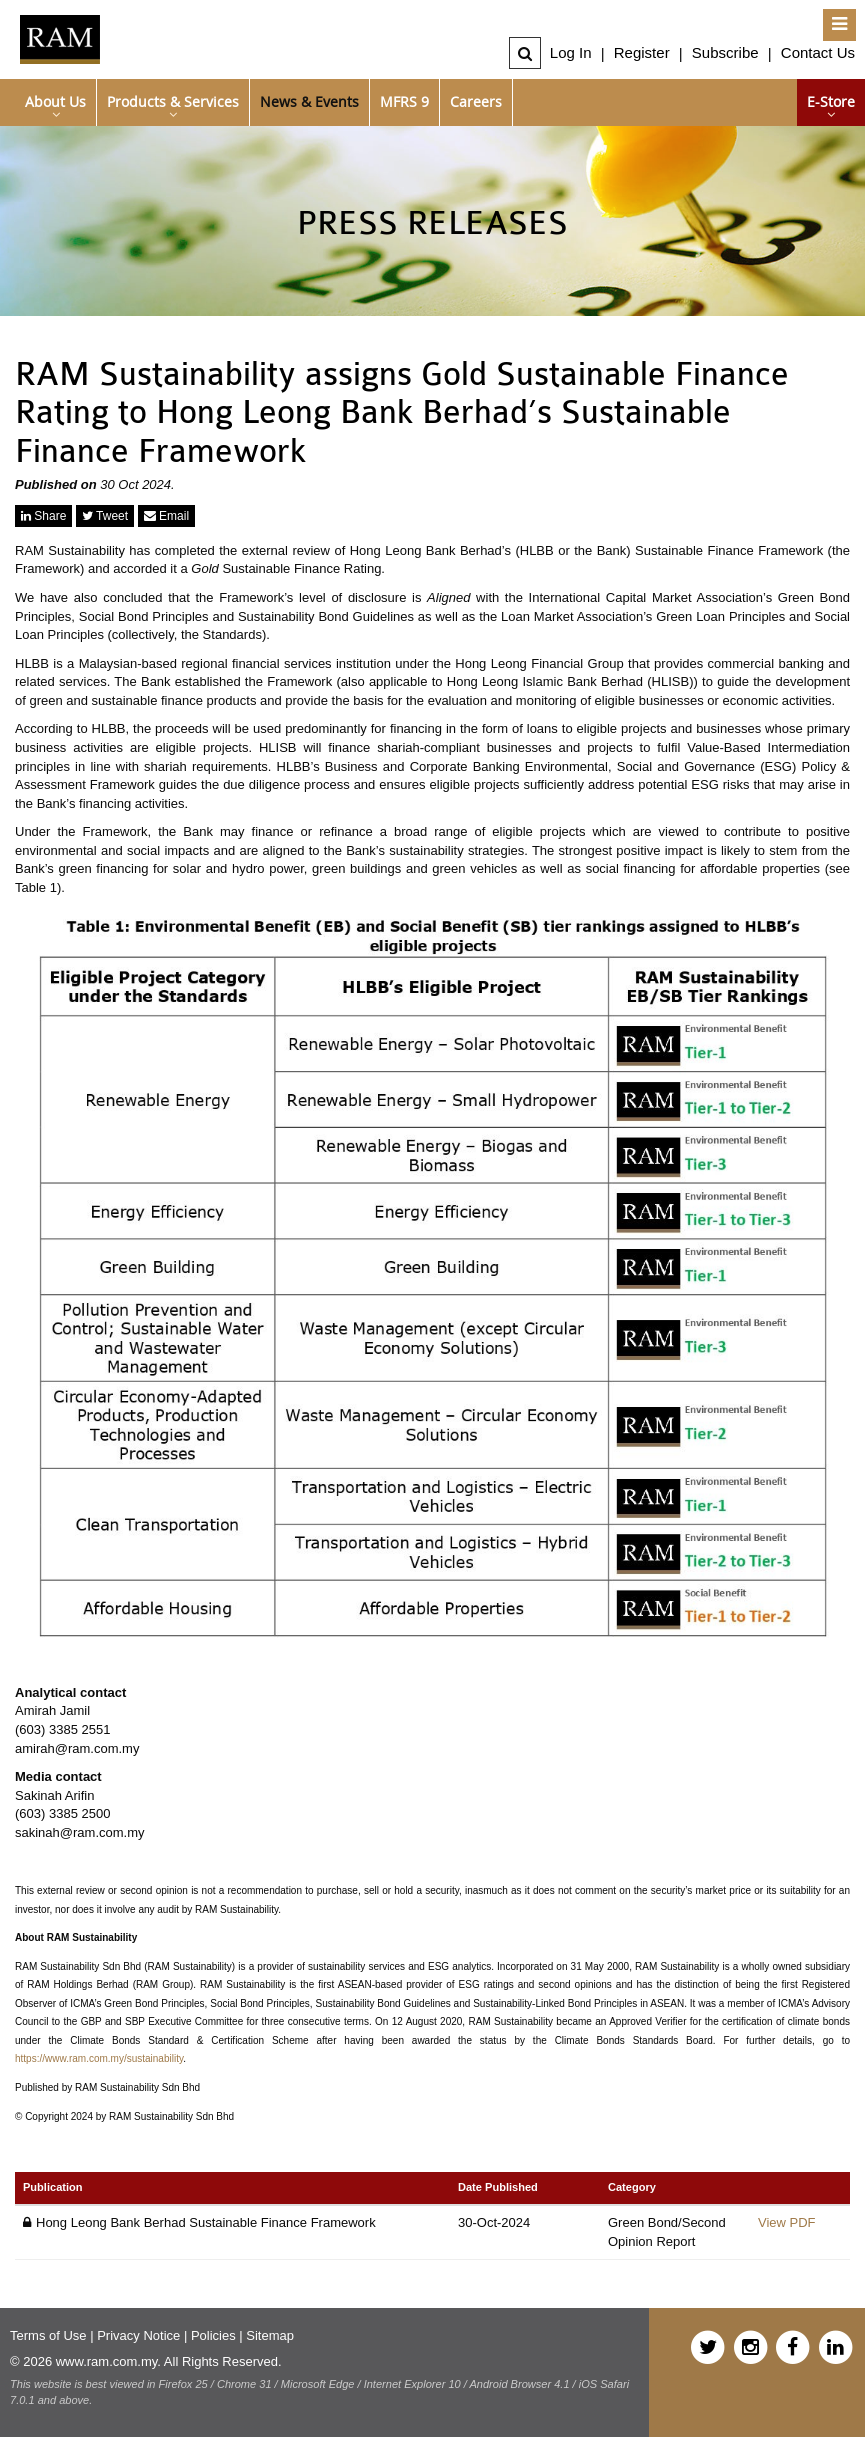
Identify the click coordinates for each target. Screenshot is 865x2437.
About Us (55, 101)
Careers (476, 101)
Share (43, 516)
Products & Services (173, 101)
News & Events (309, 101)
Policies (213, 2335)
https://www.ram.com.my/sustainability (99, 2058)
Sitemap (270, 2335)
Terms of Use (48, 2335)
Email (166, 516)
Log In (571, 52)
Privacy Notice (138, 2335)
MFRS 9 (404, 101)
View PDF (787, 2222)
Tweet (105, 516)
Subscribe (725, 52)
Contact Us (818, 52)
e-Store (831, 101)
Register (642, 52)
